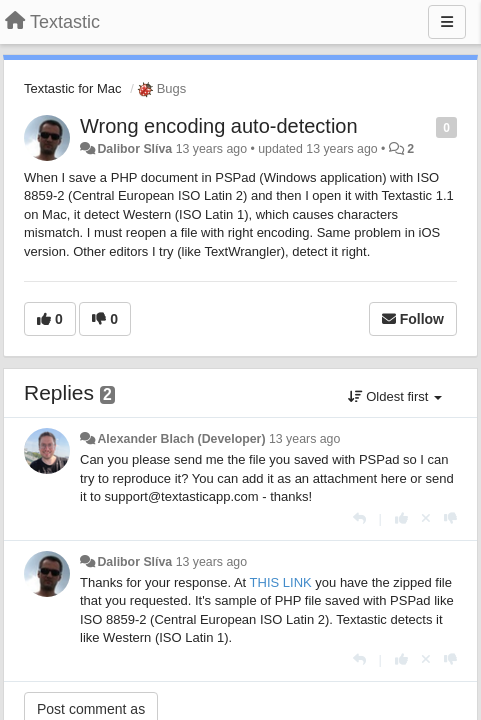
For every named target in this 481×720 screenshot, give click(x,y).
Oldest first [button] (395, 396)
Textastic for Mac (73, 88)
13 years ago (304, 439)
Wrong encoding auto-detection (219, 126)
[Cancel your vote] (426, 518)
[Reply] (359, 518)
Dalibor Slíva (134, 149)
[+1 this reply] (401, 518)
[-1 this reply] (450, 518)
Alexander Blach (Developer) (181, 439)
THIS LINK (281, 582)
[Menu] (447, 22)
